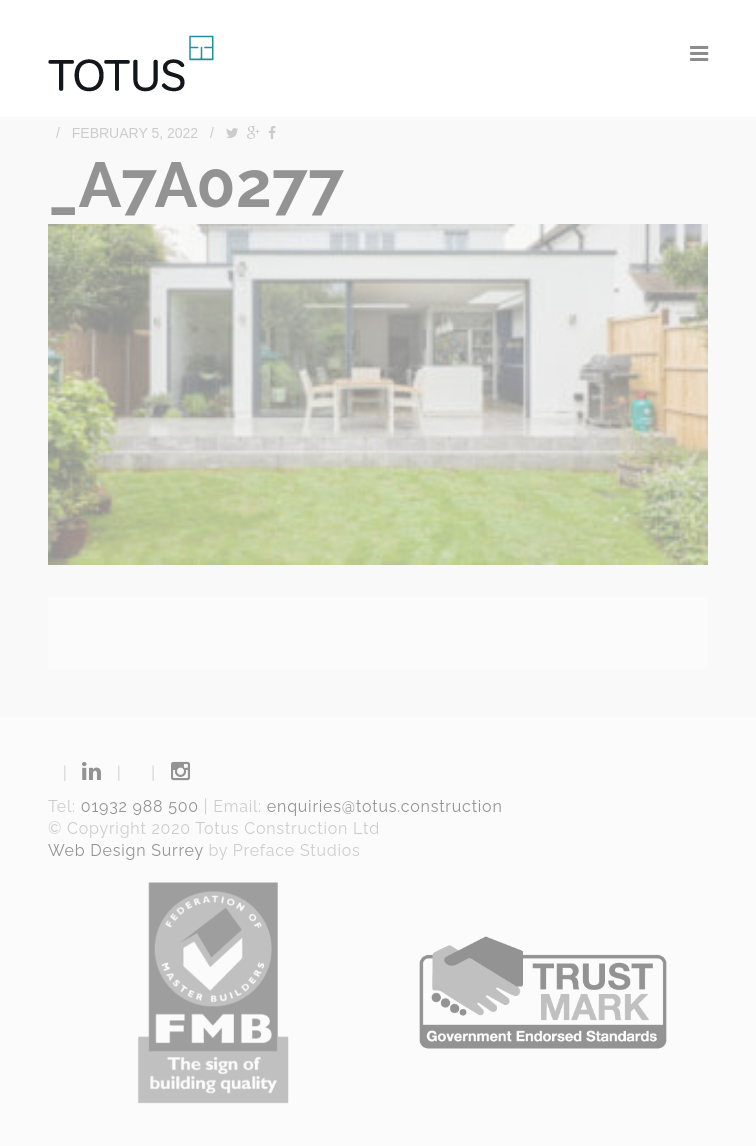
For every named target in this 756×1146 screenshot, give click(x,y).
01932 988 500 (140, 806)
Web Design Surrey (126, 850)
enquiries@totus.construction (385, 806)
